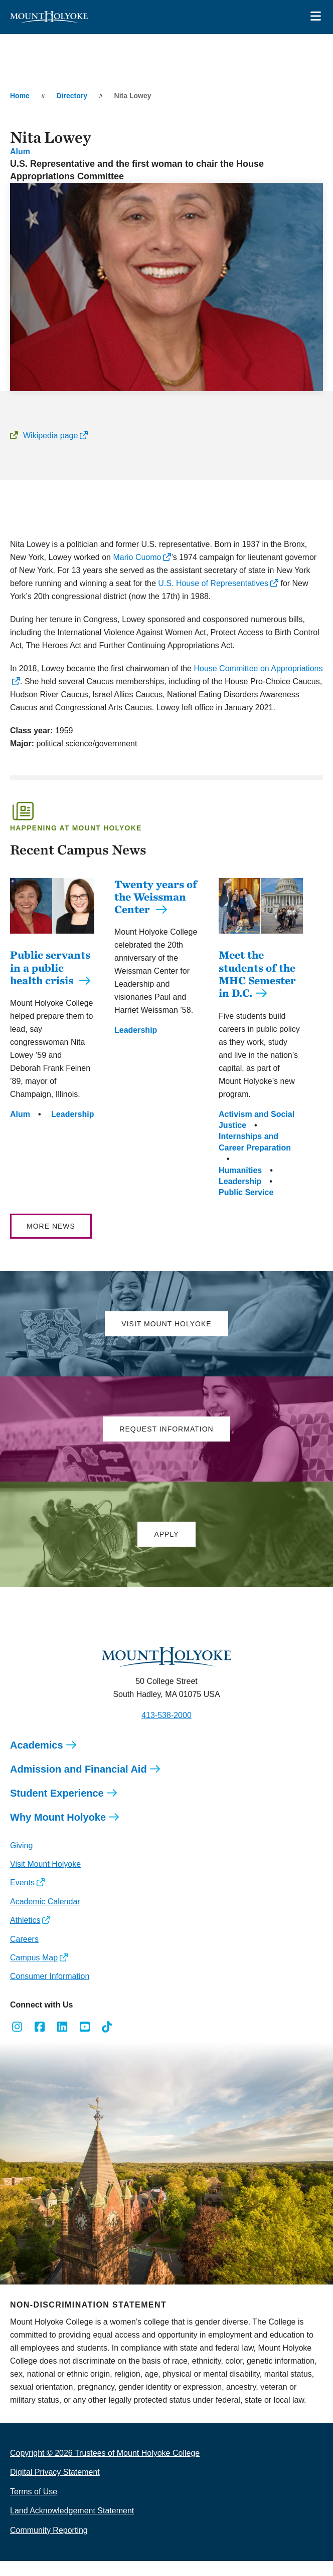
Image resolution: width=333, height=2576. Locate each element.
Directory (72, 96)
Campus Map (34, 1972)
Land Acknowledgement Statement (72, 2525)
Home (20, 96)
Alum (20, 151)
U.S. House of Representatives (212, 583)
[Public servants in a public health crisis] (52, 941)
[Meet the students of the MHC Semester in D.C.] (261, 941)
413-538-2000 (166, 1730)
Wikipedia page (50, 435)
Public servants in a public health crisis (50, 982)
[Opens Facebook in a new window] (40, 2042)
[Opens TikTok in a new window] (107, 2042)
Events (22, 1897)
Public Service (246, 1207)
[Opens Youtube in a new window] (84, 2042)
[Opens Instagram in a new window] (17, 2042)
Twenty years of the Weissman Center (155, 897)
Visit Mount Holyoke (45, 1879)
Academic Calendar (45, 1916)
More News (51, 1241)
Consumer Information (49, 1991)
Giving (21, 1860)
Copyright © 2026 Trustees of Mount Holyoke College (105, 2468)
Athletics (25, 1935)
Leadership (72, 1129)
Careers (24, 1954)
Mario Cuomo (136, 557)
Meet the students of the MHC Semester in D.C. (257, 988)
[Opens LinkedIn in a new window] (62, 2042)
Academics (36, 1760)
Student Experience (57, 1808)
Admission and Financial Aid (78, 1784)
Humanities (240, 1185)
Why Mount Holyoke (58, 1832)
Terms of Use (33, 2506)
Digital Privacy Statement (55, 2487)
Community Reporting (49, 2545)
